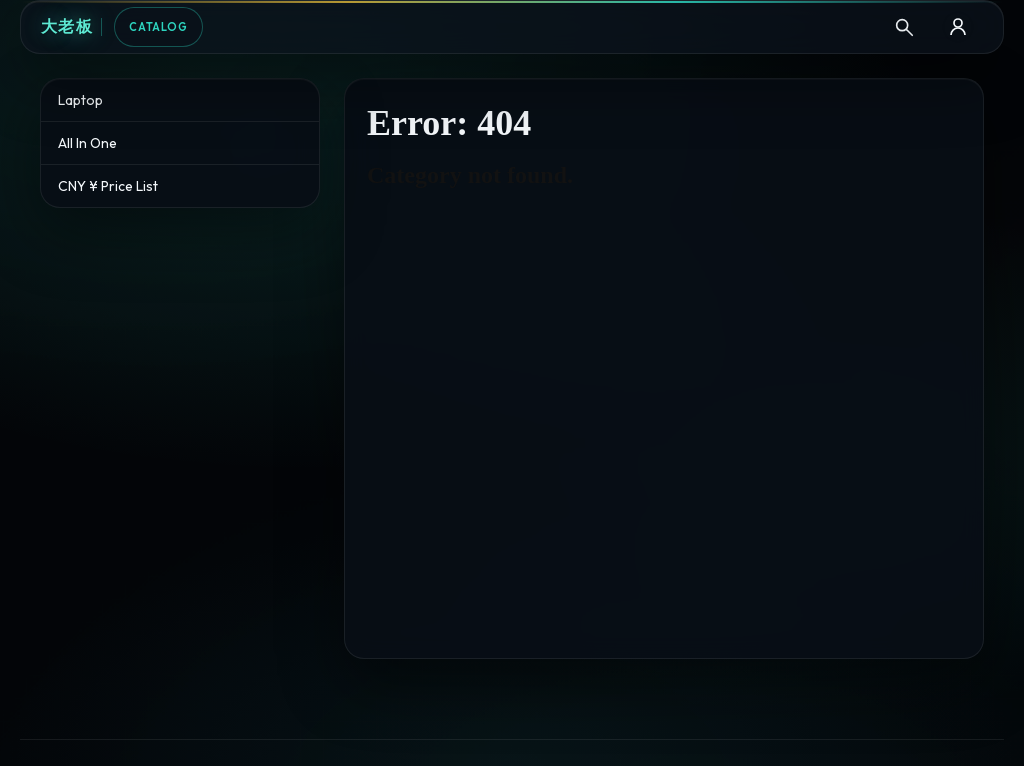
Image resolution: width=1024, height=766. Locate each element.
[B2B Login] (958, 27)
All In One (87, 143)
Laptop (80, 100)
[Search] (904, 27)
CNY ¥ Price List (108, 186)
